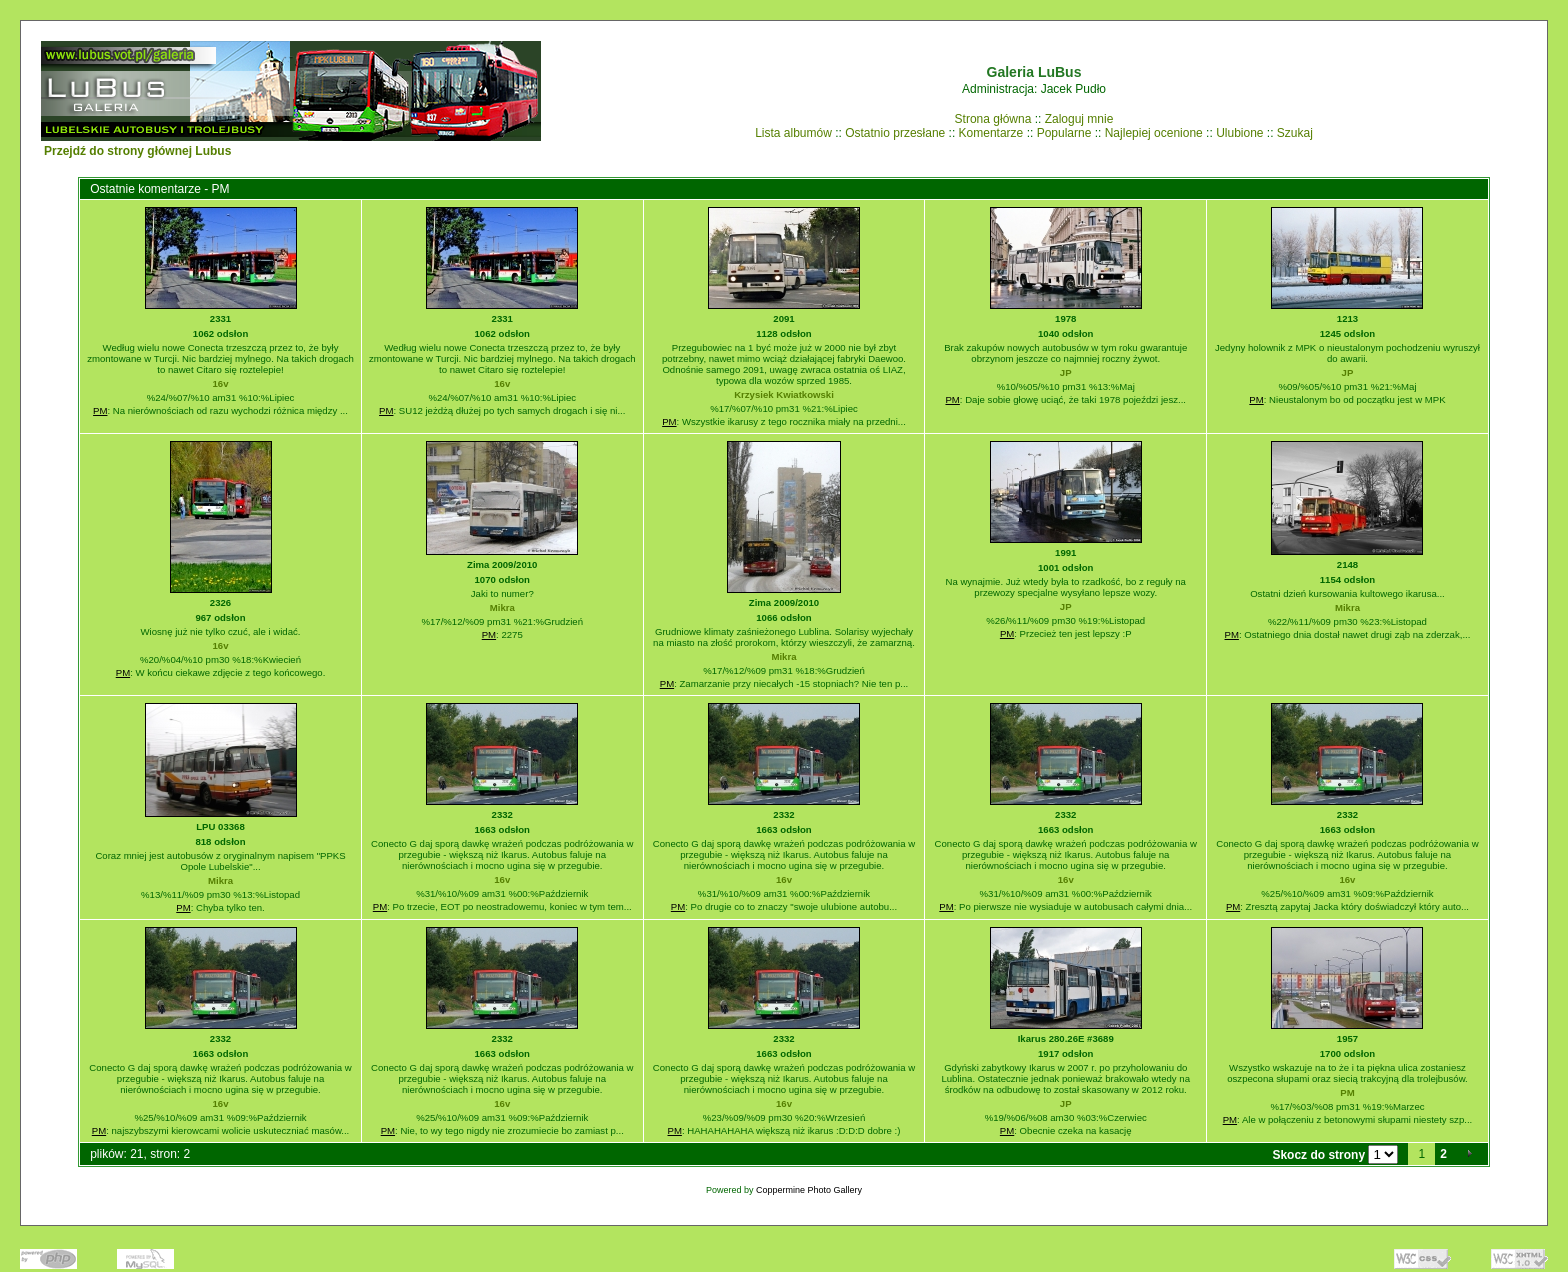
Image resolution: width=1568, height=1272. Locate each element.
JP (1066, 372)
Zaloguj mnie (1079, 119)
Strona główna (993, 119)
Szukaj (1295, 133)
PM (100, 410)
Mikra (502, 607)
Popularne (1064, 133)
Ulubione (1239, 133)
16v (221, 383)
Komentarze (991, 133)
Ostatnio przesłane (895, 133)
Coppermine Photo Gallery (809, 1190)
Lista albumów (793, 133)
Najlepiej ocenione (1154, 133)
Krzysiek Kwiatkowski (784, 394)
